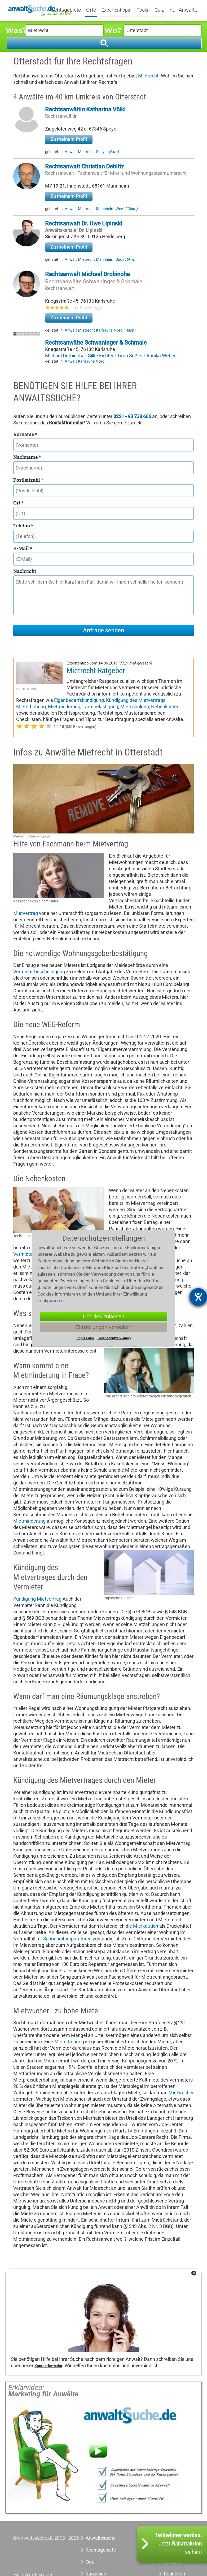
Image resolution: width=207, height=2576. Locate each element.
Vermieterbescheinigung (39, 971)
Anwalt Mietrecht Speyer (92, 151)
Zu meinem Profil (68, 139)
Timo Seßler (130, 355)
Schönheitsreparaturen (67, 1938)
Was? (15, 30)
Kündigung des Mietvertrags (135, 700)
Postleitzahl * (28, 480)
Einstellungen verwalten (103, 1327)
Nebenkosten (165, 706)
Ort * (18, 502)
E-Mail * (22, 548)
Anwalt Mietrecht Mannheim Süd (100, 259)
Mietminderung (64, 706)
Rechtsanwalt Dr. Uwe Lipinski (83, 223)
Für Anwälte (183, 10)
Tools (142, 9)
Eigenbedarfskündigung (79, 700)
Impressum (85, 1338)
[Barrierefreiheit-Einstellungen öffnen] (198, 1297)
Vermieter (23, 1254)
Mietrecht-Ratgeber (96, 670)
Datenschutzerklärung (114, 1338)
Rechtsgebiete (64, 10)
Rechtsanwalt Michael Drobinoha (87, 274)
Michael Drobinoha (65, 355)
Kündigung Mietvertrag (37, 1599)
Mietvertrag (25, 913)
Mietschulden (134, 706)
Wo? (112, 30)
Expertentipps (115, 9)
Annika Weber (161, 355)
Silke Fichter (101, 355)
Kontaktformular (48, 2366)
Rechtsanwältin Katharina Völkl (85, 109)
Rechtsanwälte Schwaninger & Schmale (93, 281)
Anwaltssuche (101, 2538)
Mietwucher (181, 2092)
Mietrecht (148, 76)
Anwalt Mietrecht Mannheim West (101, 208)
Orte (91, 10)
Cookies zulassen (103, 1316)
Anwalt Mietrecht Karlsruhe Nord (100, 330)
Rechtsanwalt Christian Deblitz (84, 166)
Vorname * (25, 434)
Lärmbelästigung (100, 706)
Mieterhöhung (31, 706)
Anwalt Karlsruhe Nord (84, 361)
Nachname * (27, 457)
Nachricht (24, 571)
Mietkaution (145, 1926)
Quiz (158, 9)
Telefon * (23, 525)
